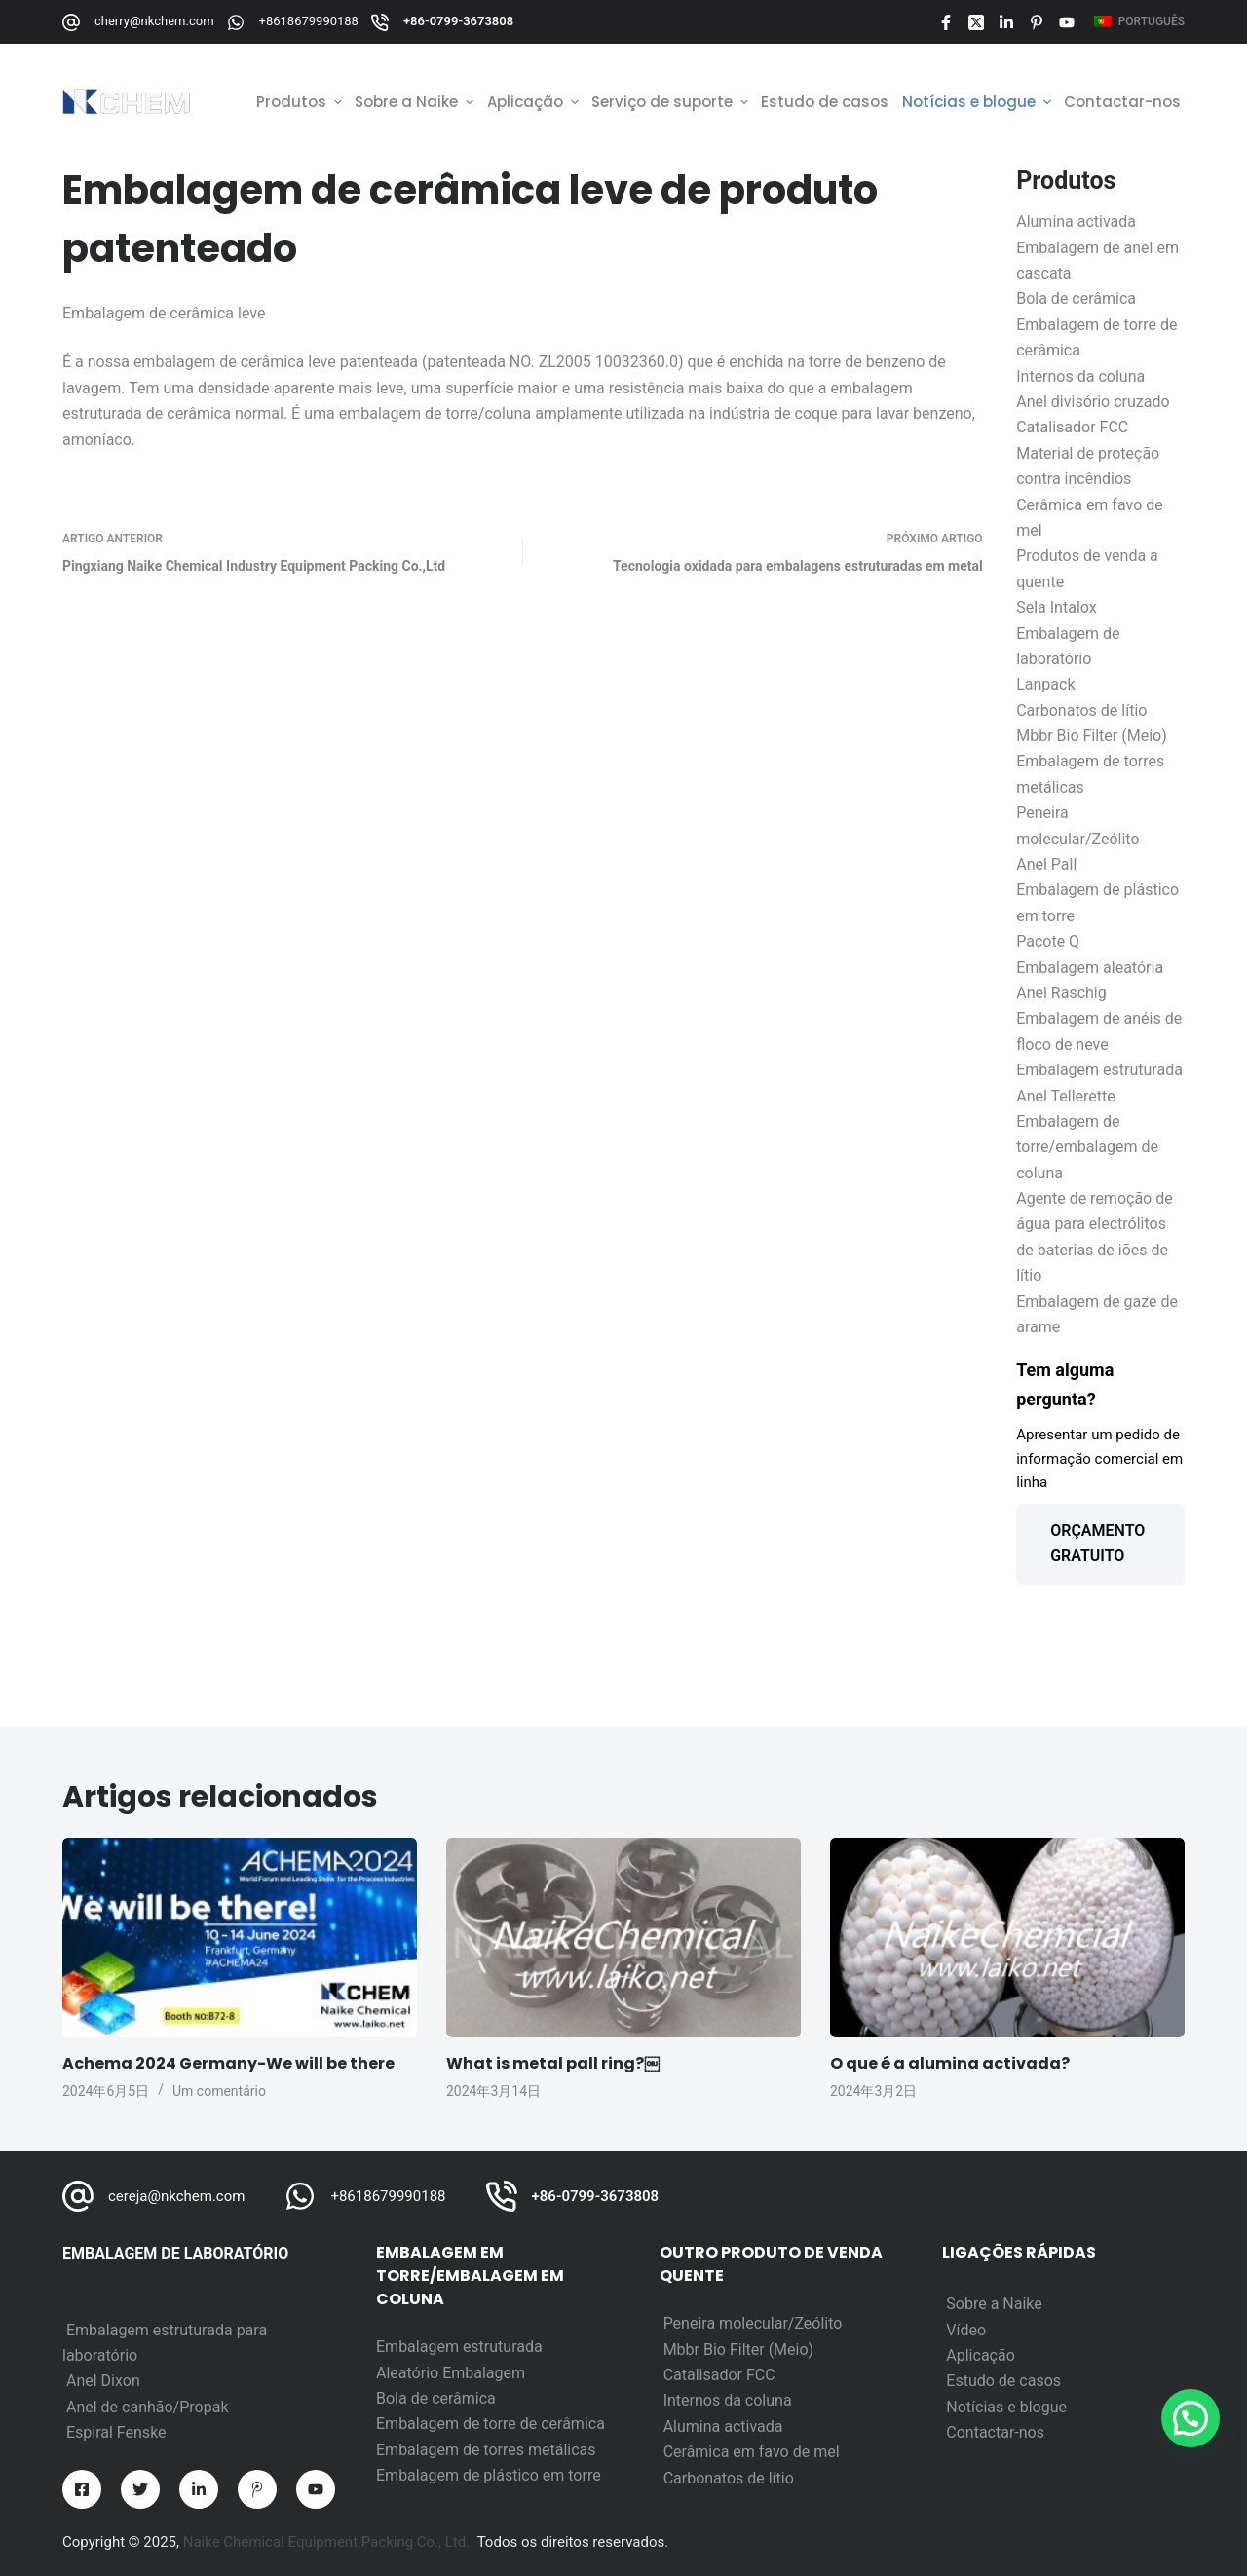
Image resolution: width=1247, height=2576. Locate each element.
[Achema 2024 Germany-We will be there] (239, 1937)
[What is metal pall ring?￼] (623, 1937)
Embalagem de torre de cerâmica (490, 2423)
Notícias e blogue (1006, 2407)
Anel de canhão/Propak (147, 2407)
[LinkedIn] (1006, 22)
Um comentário (219, 2091)
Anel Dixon (103, 2380)
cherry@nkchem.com (154, 21)
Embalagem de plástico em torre (488, 2475)
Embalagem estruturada (459, 2346)
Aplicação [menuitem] (535, 102)
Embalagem (483, 2373)
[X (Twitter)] (976, 22)
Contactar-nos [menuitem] (1122, 102)
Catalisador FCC (719, 2375)
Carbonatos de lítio (728, 2478)
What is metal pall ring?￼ (553, 2063)
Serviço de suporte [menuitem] (671, 102)
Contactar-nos (995, 2432)
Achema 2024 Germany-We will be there (228, 2063)
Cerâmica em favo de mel (751, 2452)
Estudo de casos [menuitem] (824, 102)
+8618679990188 (309, 21)
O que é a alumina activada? (950, 2063)
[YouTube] (1067, 22)
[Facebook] (946, 22)
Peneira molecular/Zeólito (753, 2323)
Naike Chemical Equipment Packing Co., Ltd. (327, 2542)
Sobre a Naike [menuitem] (416, 102)
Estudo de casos (1003, 2380)
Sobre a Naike (993, 2304)
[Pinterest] (1036, 22)
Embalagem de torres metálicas (486, 2450)
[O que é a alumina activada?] (1007, 1937)
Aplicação (980, 2355)
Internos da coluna (727, 2400)
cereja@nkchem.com (176, 2196)
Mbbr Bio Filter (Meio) (738, 2349)
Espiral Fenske (116, 2432)
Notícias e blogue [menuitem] (978, 102)
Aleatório (409, 2373)
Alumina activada (723, 2426)
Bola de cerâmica (436, 2398)
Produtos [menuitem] (301, 102)
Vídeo (966, 2330)
